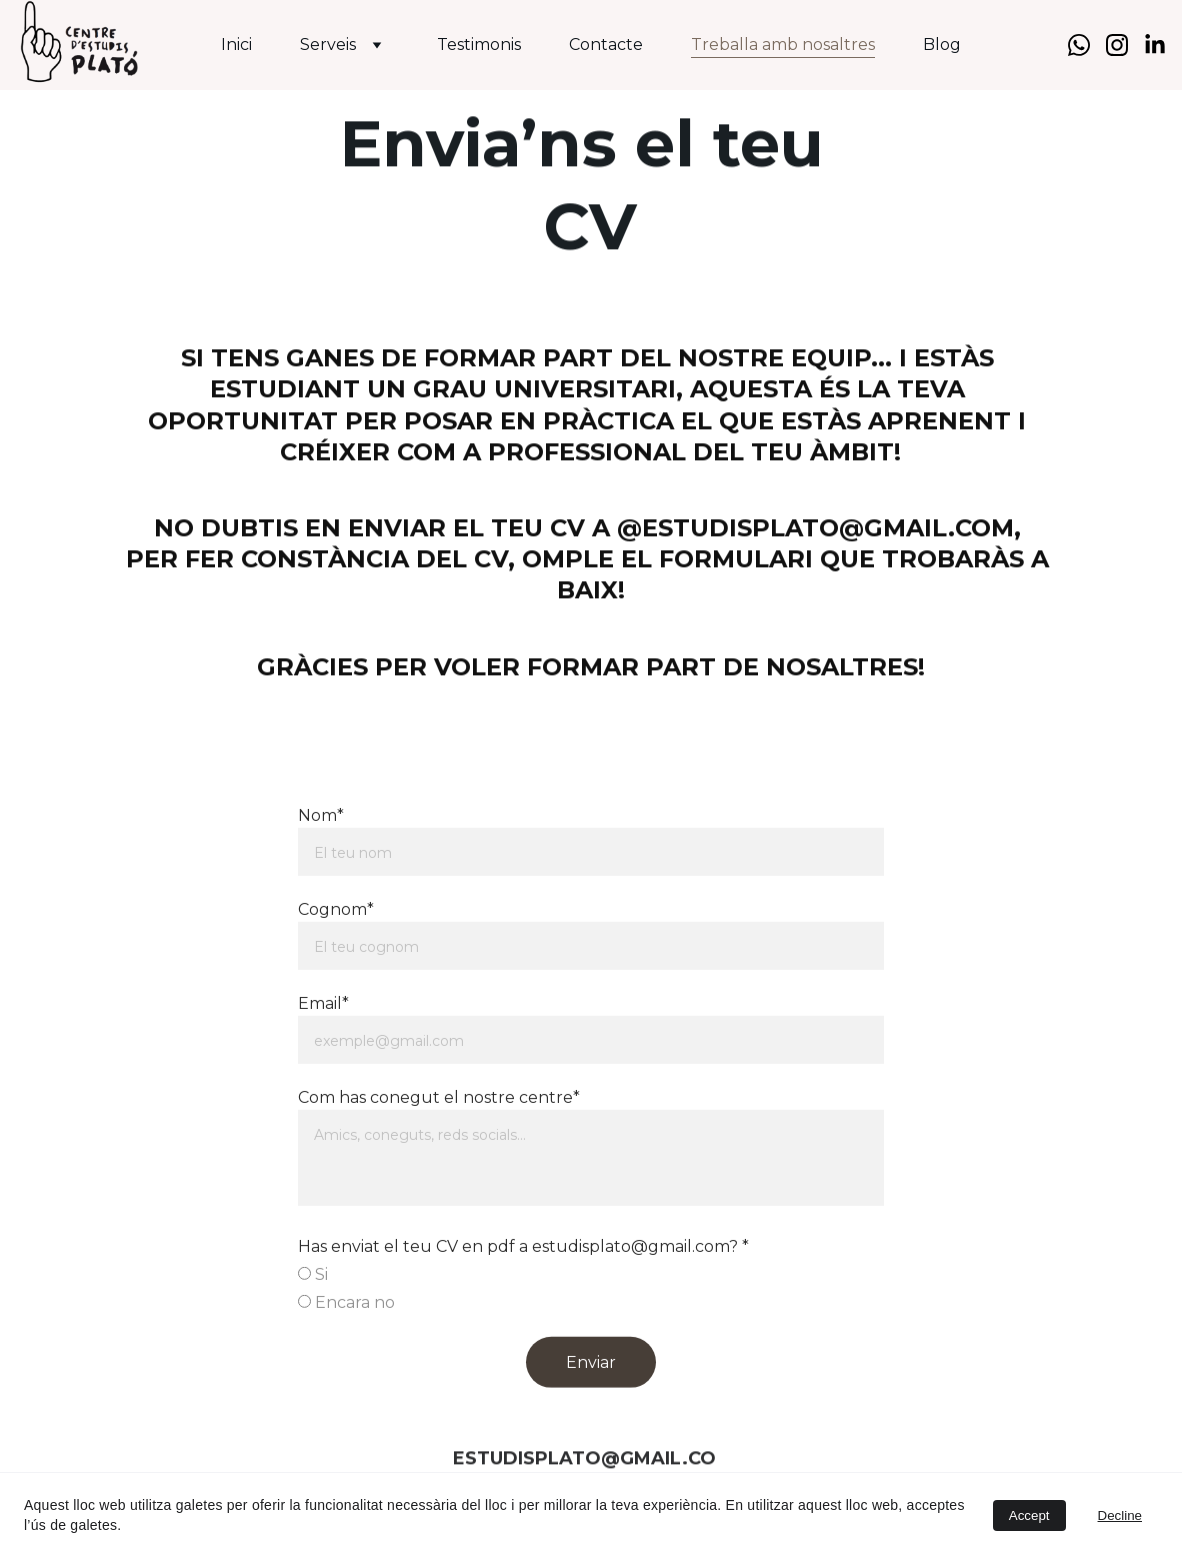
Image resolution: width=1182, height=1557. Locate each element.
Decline (1120, 1515)
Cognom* (336, 950)
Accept (1029, 1515)
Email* (323, 1044)
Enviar (591, 1403)
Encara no (346, 1343)
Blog (942, 44)
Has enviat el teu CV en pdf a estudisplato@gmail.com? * (523, 1287)
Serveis (328, 44)
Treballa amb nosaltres (783, 44)
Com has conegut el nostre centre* (439, 1138)
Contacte (606, 44)
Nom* (321, 856)
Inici (236, 44)
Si (313, 1315)
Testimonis (479, 44)
